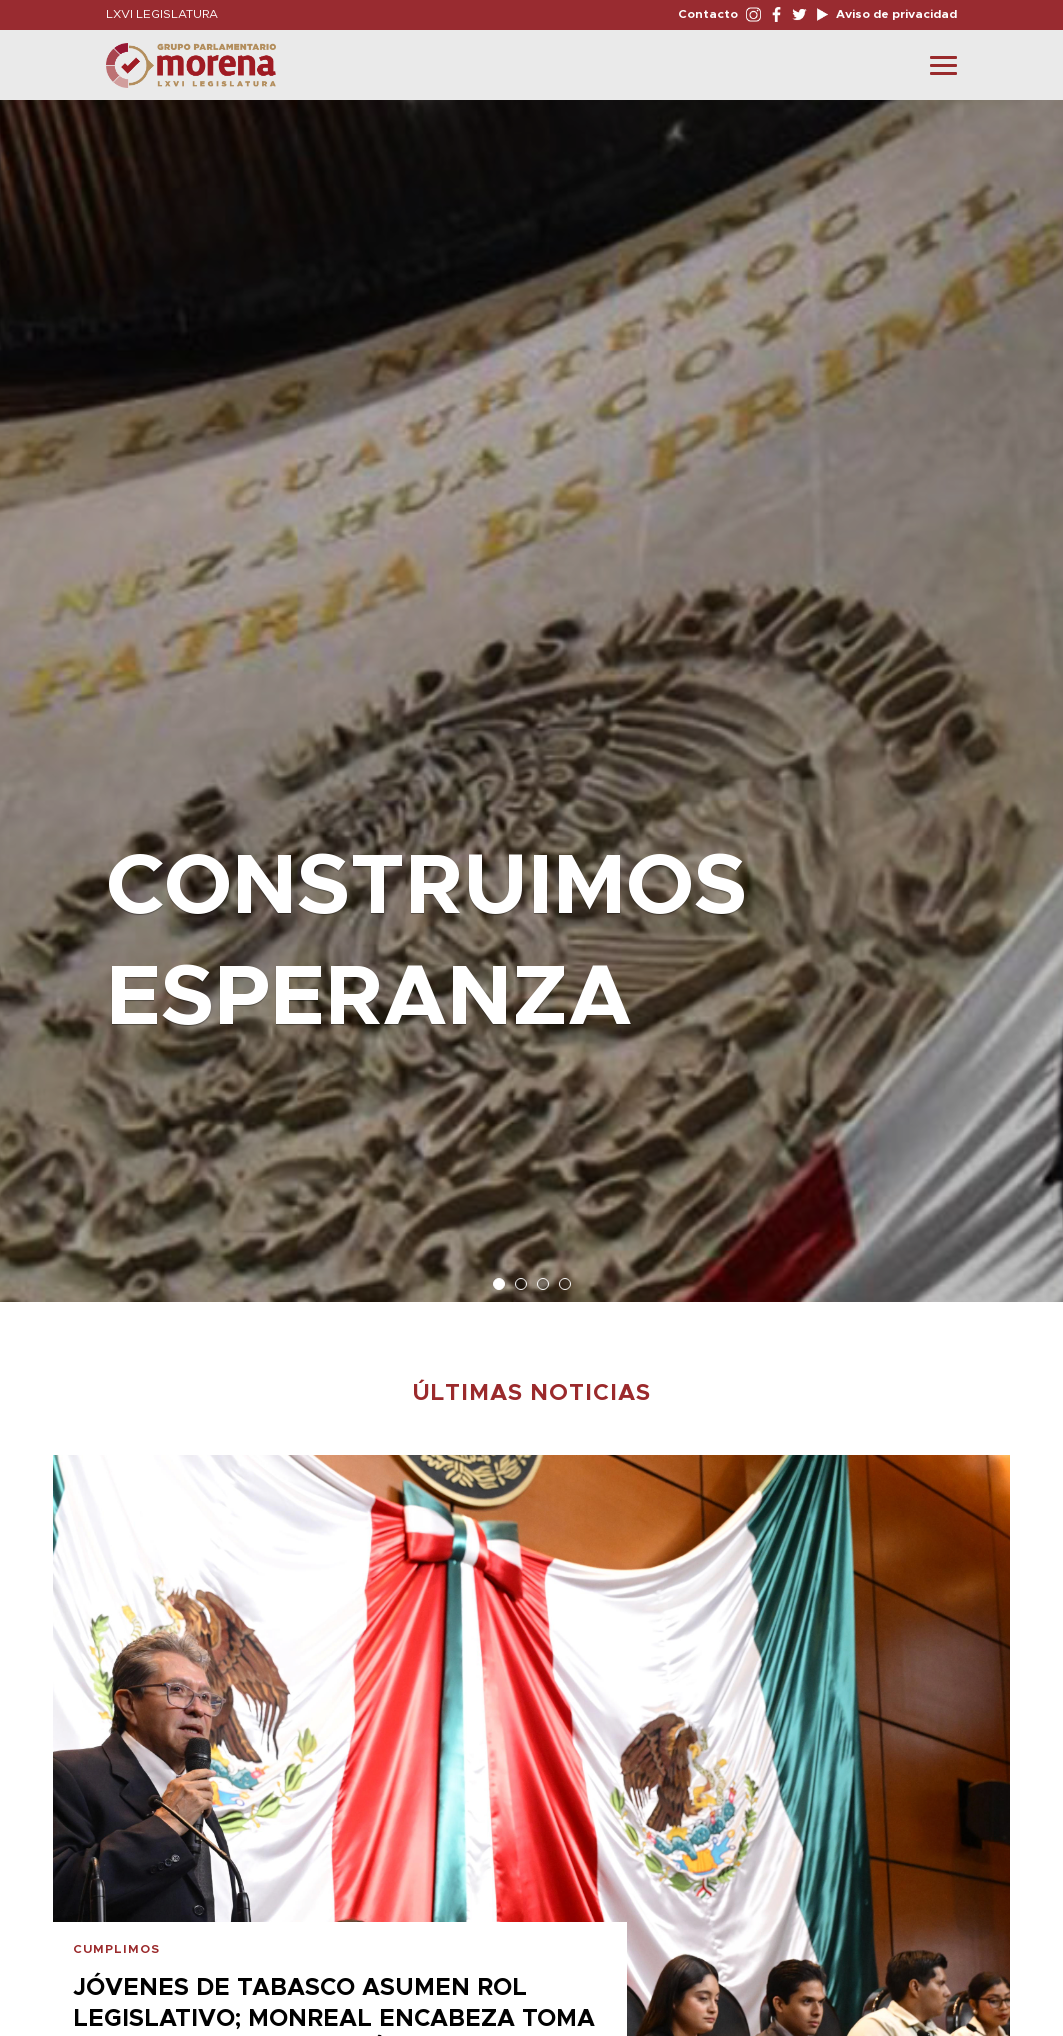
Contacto (708, 14)
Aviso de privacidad (895, 14)
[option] (531, 691)
